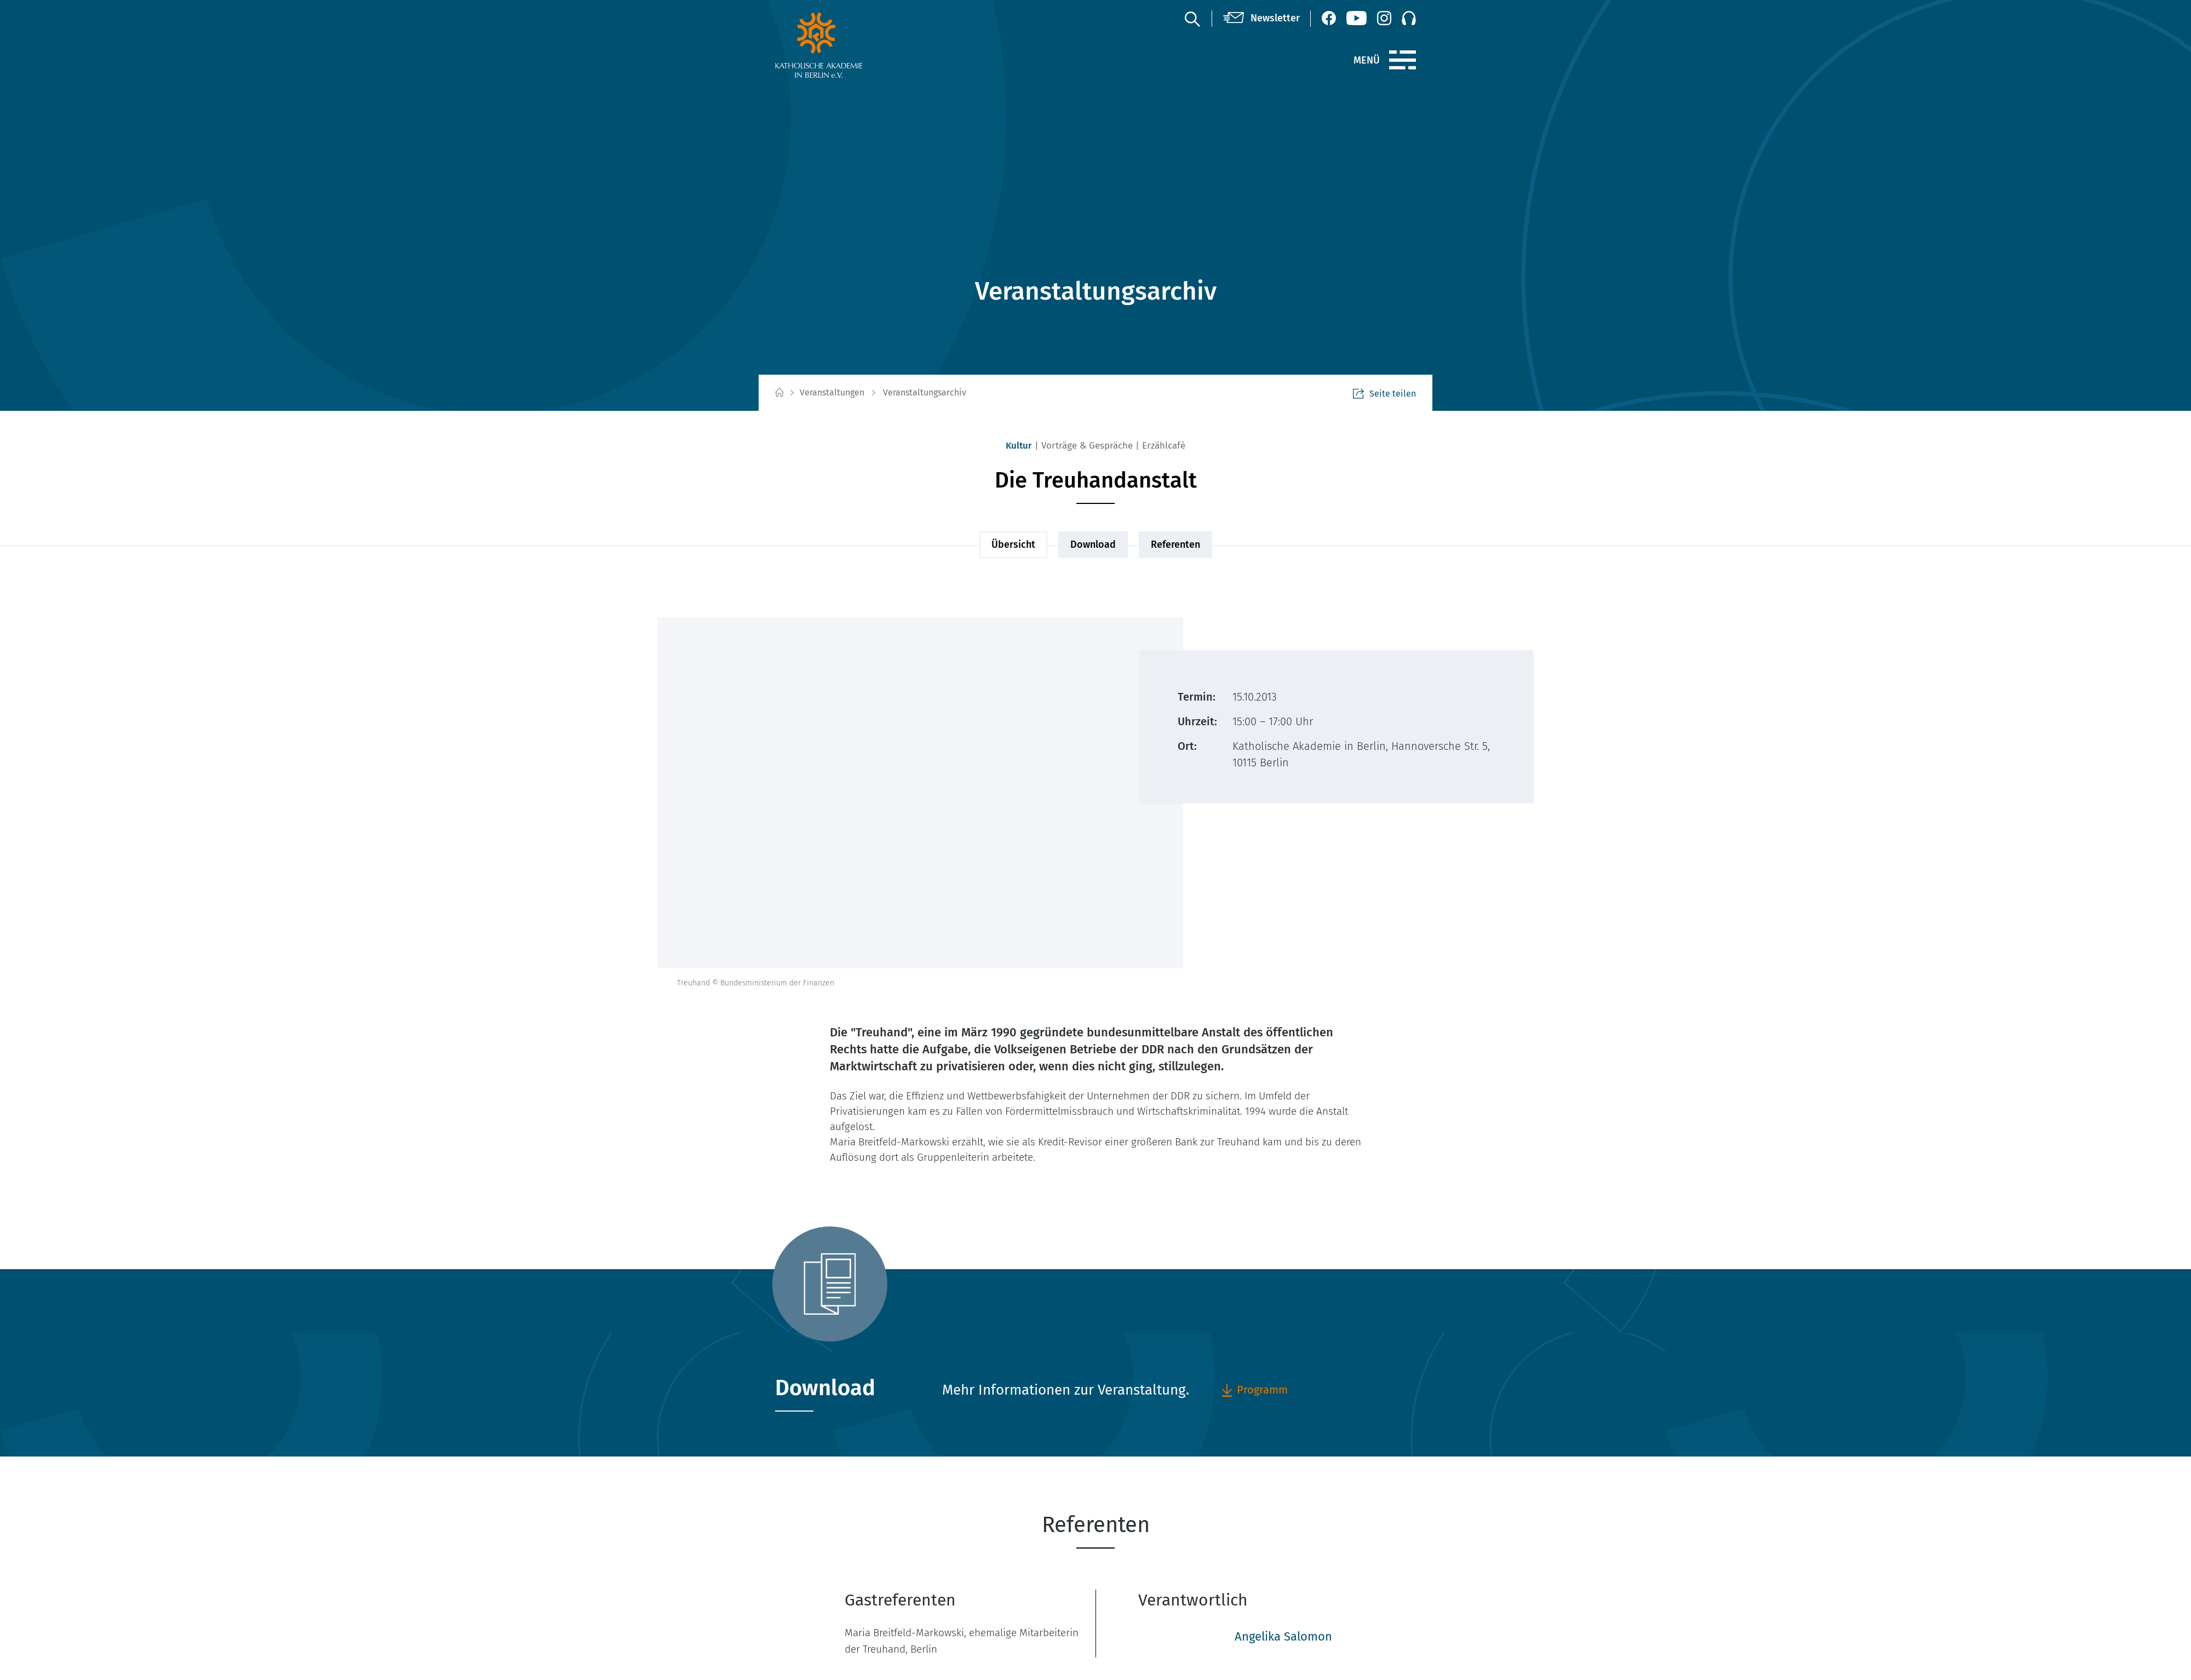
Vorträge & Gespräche (1087, 445)
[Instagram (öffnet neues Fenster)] (1384, 18)
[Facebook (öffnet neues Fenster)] (1329, 18)
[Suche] (1192, 18)
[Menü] (1402, 60)
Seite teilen (1384, 393)
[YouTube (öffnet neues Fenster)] (1356, 18)
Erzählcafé (1163, 445)
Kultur (1019, 445)
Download (1093, 544)
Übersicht (1013, 544)
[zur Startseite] (845, 45)
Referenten (1175, 544)
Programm (1254, 1390)
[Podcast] (1409, 18)
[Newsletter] (1261, 18)
